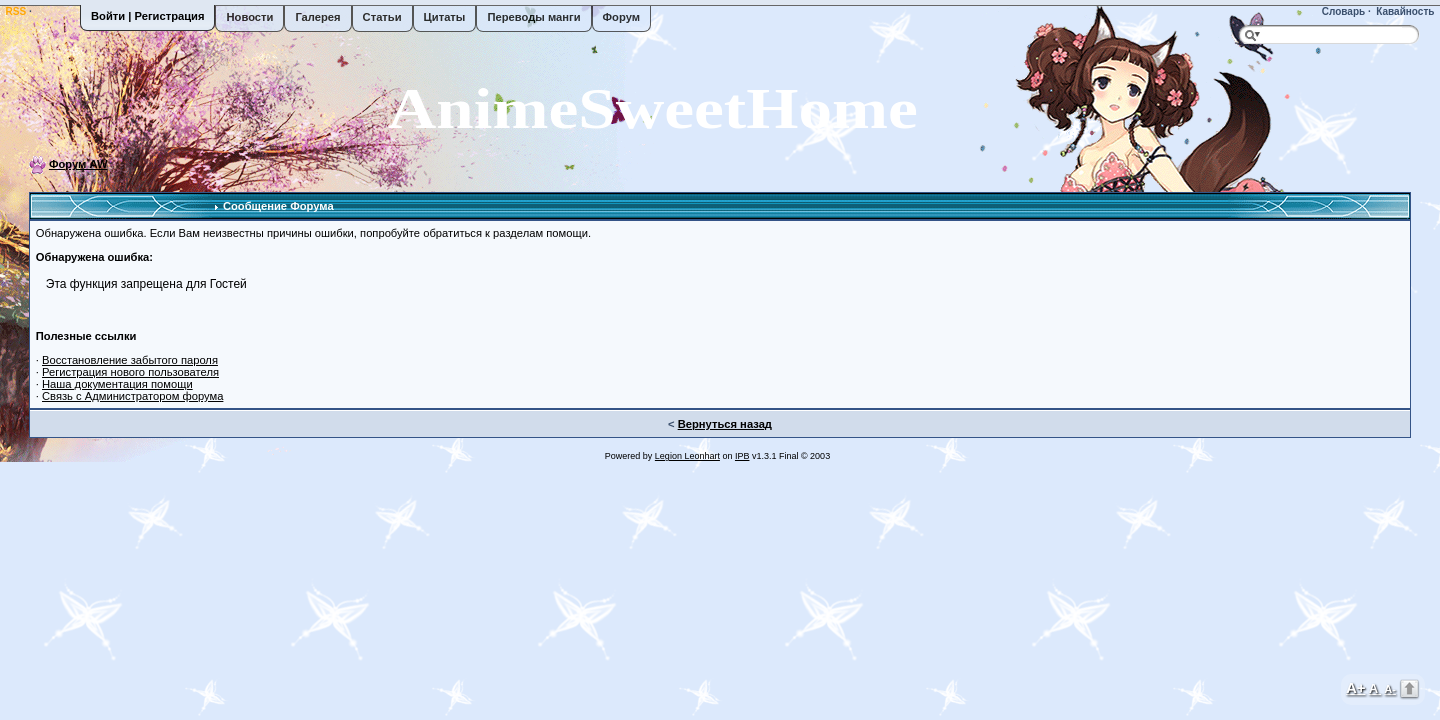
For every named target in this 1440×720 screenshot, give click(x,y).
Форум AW (78, 164)
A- (1390, 689)
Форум (621, 17)
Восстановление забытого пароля (130, 360)
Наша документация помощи (117, 384)
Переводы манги (533, 17)
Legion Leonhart (687, 456)
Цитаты (445, 17)
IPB (742, 456)
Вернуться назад (725, 424)
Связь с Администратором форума (132, 396)
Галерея (317, 17)
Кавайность (1404, 11)
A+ (1356, 687)
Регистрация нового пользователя (130, 372)
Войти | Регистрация (147, 16)
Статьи (382, 17)
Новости (249, 17)
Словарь (1342, 11)
